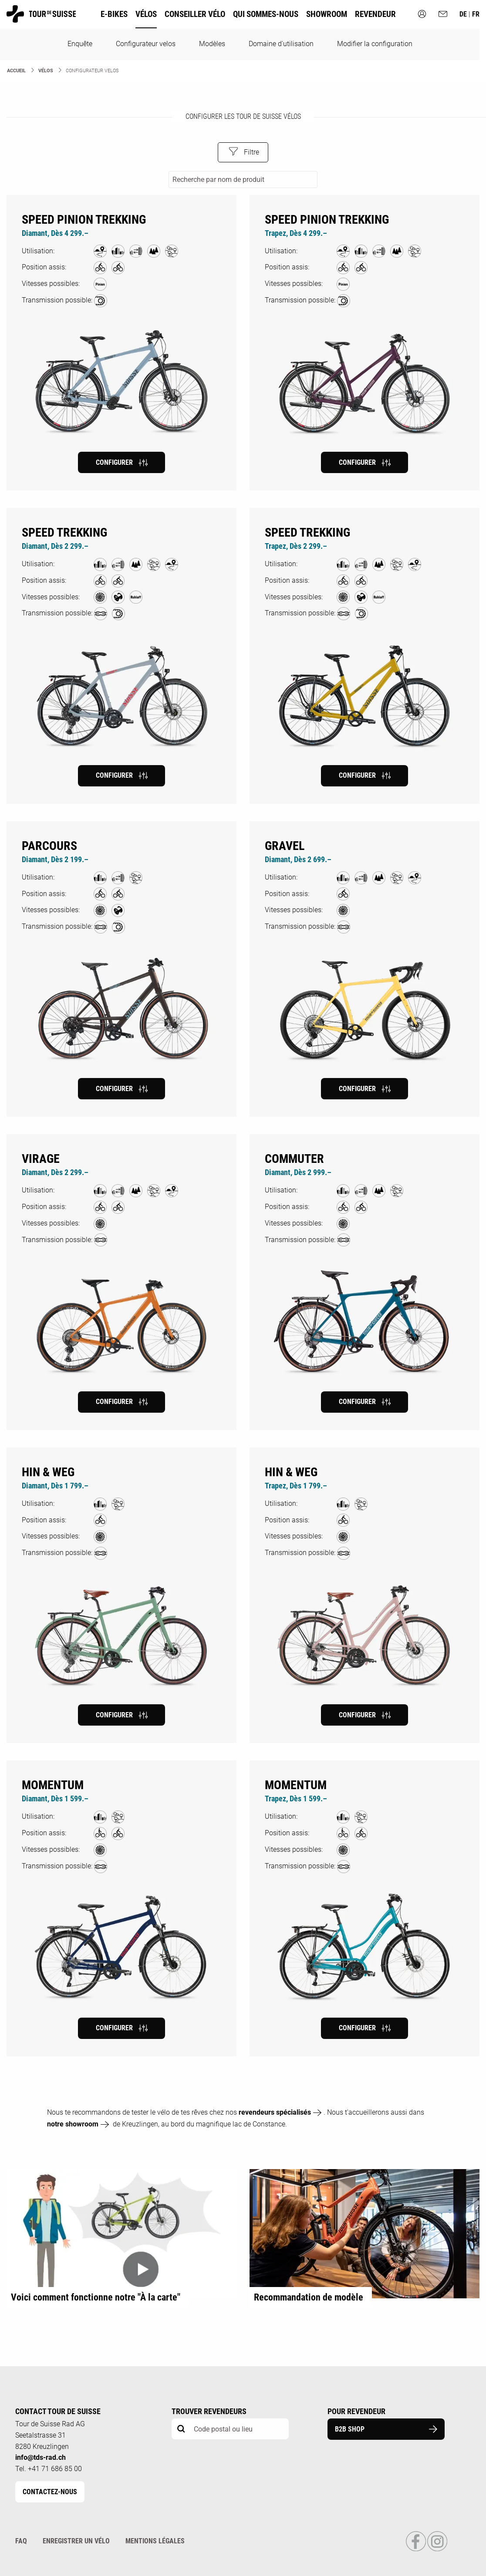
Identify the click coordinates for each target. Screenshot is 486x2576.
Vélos (45, 71)
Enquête (80, 44)
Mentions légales (155, 2541)
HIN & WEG (48, 1472)
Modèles (212, 44)
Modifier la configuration (374, 44)
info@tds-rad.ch (40, 2457)
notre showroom (72, 2124)
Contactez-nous (50, 2492)
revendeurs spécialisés (275, 2112)
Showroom (326, 14)
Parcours (49, 846)
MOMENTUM (53, 1785)
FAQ (21, 2541)
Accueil (16, 71)
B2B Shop (386, 2429)
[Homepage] (41, 18)
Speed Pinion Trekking (84, 219)
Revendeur (375, 14)
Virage (41, 1159)
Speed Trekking (64, 532)
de (464, 14)
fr (475, 14)
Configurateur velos (146, 44)
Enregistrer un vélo (76, 2541)
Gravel (284, 846)
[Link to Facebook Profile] (416, 2549)
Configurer (122, 462)
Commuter (294, 1159)
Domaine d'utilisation (281, 44)
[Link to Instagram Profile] (437, 2549)
